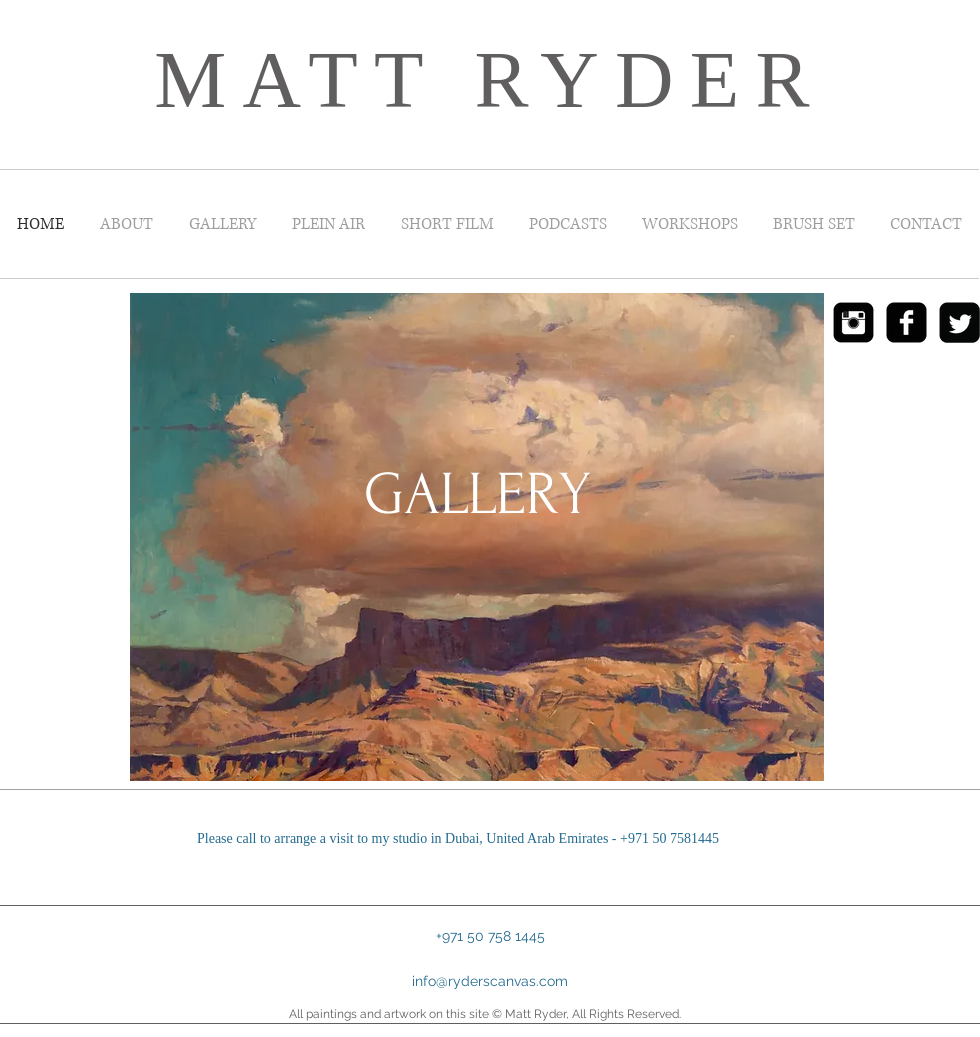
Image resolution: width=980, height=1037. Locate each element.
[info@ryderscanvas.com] (490, 982)
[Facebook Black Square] (906, 322)
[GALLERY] (477, 495)
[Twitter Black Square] (959, 322)
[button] (490, 936)
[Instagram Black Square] (853, 322)
